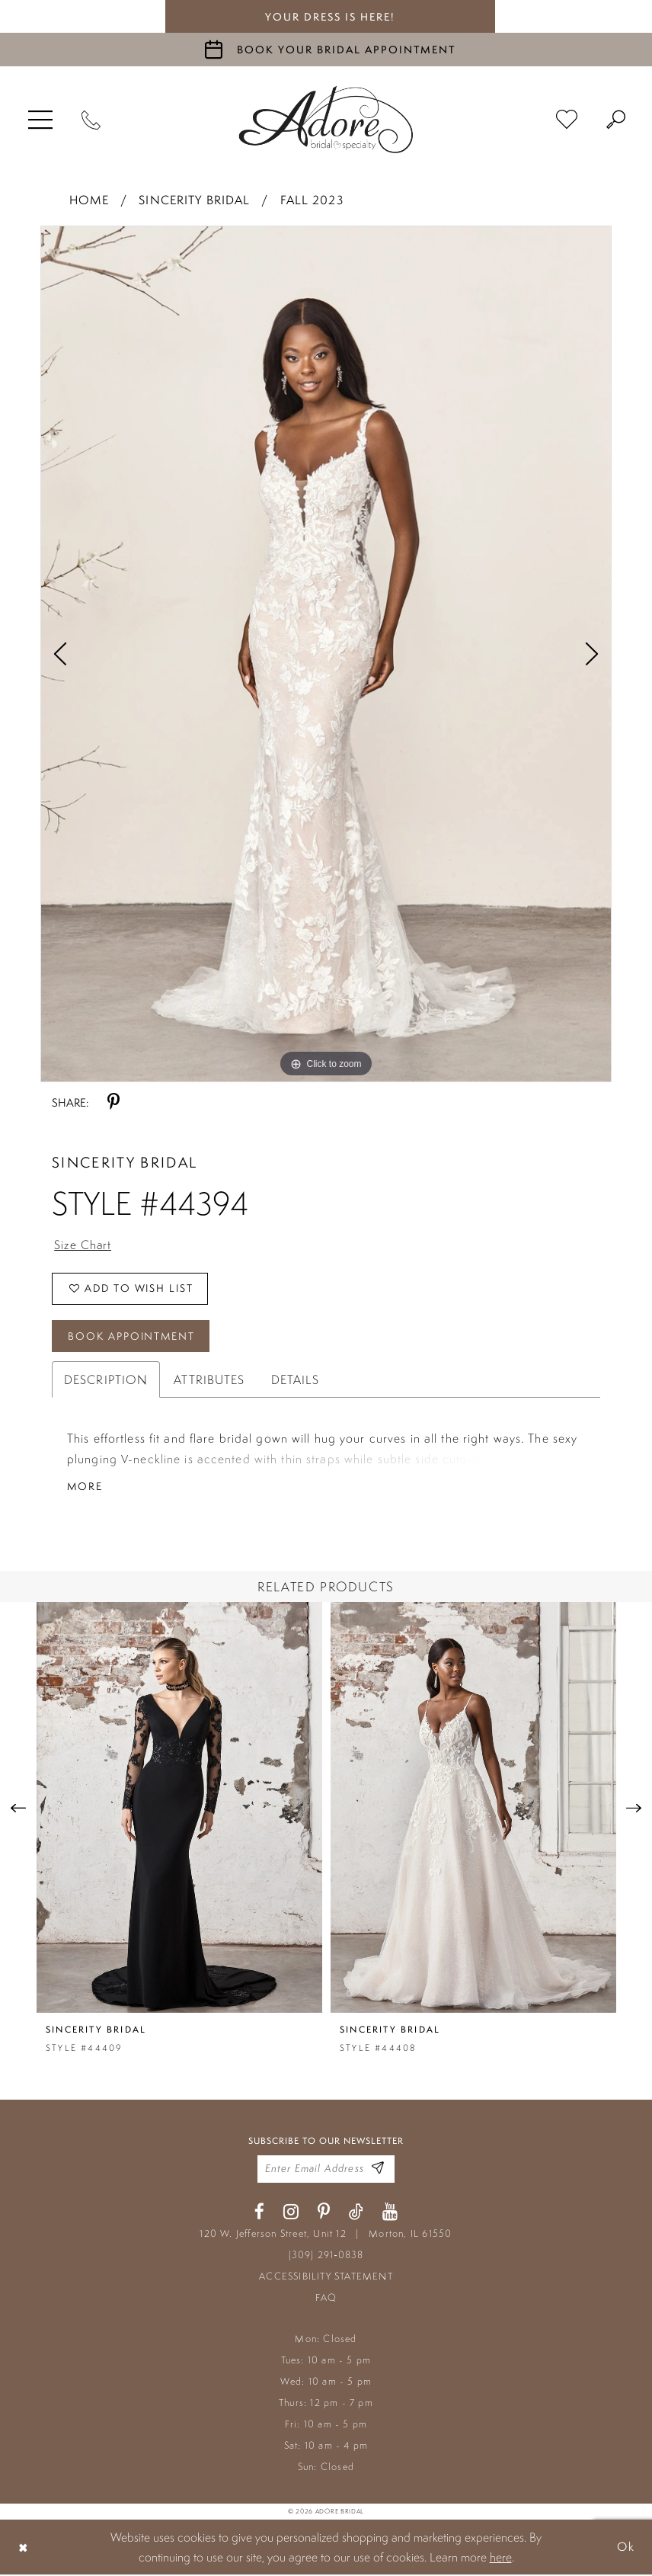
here (501, 2558)
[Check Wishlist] (567, 120)
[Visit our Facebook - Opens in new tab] (259, 2214)
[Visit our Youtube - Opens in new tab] (390, 2214)
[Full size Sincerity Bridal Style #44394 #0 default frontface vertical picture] (326, 653)
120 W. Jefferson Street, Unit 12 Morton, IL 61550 (326, 2234)
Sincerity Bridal (194, 200)
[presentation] (179, 1809)
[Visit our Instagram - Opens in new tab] (291, 2214)
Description (106, 1381)
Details (295, 1381)
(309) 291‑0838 (326, 2256)
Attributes (209, 1381)
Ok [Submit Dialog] (625, 2548)
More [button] (85, 1488)
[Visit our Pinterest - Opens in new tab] (324, 2214)
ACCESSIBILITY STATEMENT (326, 2277)
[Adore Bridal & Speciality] (326, 119)
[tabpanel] (326, 653)
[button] (40, 119)
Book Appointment (132, 1337)
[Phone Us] (91, 119)
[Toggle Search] (616, 119)
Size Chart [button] (83, 1245)
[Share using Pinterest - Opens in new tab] (113, 1102)
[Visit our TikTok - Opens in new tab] (356, 2214)
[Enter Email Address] (378, 2171)
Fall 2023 (312, 200)
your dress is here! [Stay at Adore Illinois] (330, 17)
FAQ (326, 2298)
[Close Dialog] (23, 2548)
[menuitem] (40, 119)
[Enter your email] (326, 2171)
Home (89, 200)
